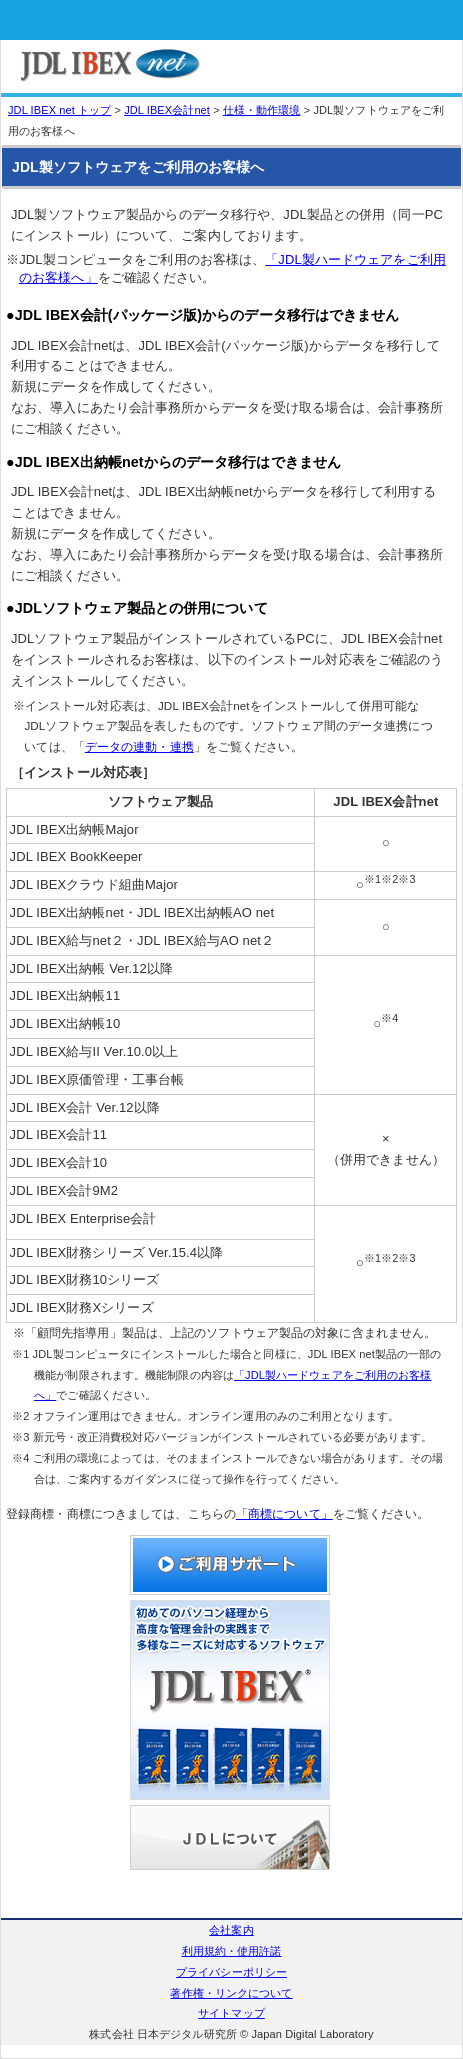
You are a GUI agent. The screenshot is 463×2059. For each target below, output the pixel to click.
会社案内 (231, 1930)
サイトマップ (231, 2013)
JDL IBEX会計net (167, 110)
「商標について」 (284, 1513)
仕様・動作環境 (262, 110)
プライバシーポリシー (231, 1972)
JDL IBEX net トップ (59, 110)
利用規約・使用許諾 (232, 1951)
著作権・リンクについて (231, 1993)
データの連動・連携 (139, 746)
